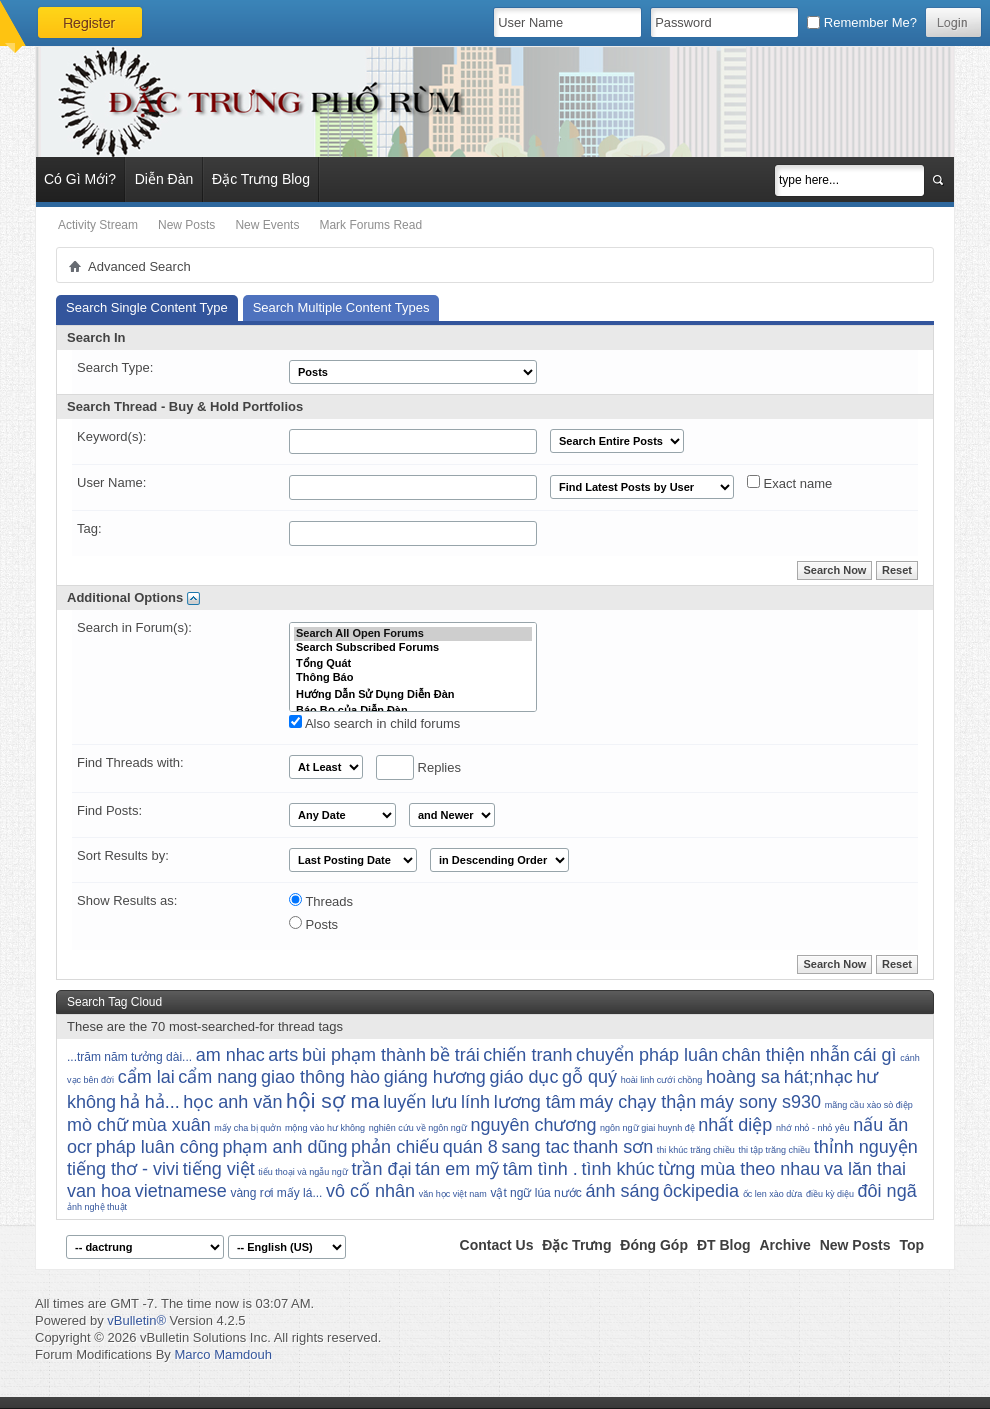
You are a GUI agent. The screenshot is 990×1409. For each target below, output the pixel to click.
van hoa (99, 1191)
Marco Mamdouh (223, 1354)
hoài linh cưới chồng (662, 1080)
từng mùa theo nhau (739, 1169)
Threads (321, 901)
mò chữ (97, 1125)
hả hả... (150, 1102)
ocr (79, 1147)
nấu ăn (880, 1125)
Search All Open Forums (413, 634)
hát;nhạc (818, 1077)
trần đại (382, 1169)
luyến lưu (420, 1102)
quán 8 (470, 1147)
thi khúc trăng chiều (696, 1150)
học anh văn (232, 1102)
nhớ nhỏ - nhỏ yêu (813, 1128)
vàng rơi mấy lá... (276, 1193)
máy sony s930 (760, 1102)
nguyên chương (533, 1125)
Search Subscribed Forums (413, 648)
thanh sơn (613, 1147)
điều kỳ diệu (830, 1194)
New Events (267, 225)
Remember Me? (862, 22)
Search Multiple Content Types (341, 307)
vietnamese (181, 1191)
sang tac (535, 1147)
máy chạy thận (637, 1102)
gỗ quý (589, 1077)
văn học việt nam (453, 1194)
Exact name (789, 483)
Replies (418, 767)
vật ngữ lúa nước (535, 1193)
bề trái (455, 1055)
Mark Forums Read (370, 225)
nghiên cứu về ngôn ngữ (418, 1128)
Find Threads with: (130, 762)
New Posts (186, 225)
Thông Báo (413, 678)
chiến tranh (527, 1055)
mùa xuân (171, 1125)
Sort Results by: (123, 855)
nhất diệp (735, 1125)
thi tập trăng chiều (775, 1150)
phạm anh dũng (284, 1147)
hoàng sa (743, 1077)
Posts (313, 924)
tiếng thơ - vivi (123, 1169)
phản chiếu (395, 1147)
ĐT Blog (724, 1245)
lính (475, 1102)
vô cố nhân (370, 1191)
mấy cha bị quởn (247, 1128)
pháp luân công (157, 1147)
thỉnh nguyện (866, 1147)
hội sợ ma (333, 1100)
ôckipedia (701, 1191)
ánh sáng (622, 1191)
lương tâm (535, 1102)
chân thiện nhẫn (786, 1055)
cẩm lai (146, 1077)
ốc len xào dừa (773, 1194)
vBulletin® (136, 1320)
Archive (784, 1245)
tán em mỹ (457, 1169)
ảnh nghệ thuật (97, 1207)
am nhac (230, 1055)
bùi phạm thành (364, 1055)
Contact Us (497, 1245)
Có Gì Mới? (80, 179)
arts (283, 1055)
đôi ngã (887, 1191)
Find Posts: (109, 810)
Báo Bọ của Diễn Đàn (413, 710)
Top (911, 1245)
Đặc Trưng (576, 1245)
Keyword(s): (111, 436)
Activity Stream (98, 225)
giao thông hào (320, 1077)
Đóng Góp (654, 1245)
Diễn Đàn (164, 179)
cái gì (875, 1055)
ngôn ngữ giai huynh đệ (647, 1128)
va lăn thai (865, 1169)
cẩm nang (217, 1077)
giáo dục (523, 1077)
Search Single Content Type (147, 307)
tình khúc (617, 1169)
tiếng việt (219, 1169)
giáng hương (435, 1077)
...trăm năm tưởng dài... (129, 1057)
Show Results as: (127, 900)
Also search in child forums (374, 723)
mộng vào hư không (325, 1128)
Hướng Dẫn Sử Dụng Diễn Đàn (413, 694)
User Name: (111, 482)
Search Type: (115, 367)
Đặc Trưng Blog (261, 179)
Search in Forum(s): (134, 627)
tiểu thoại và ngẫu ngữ (303, 1172)
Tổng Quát (413, 663)
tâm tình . (540, 1169)
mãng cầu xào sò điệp (869, 1105)
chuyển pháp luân (647, 1055)
